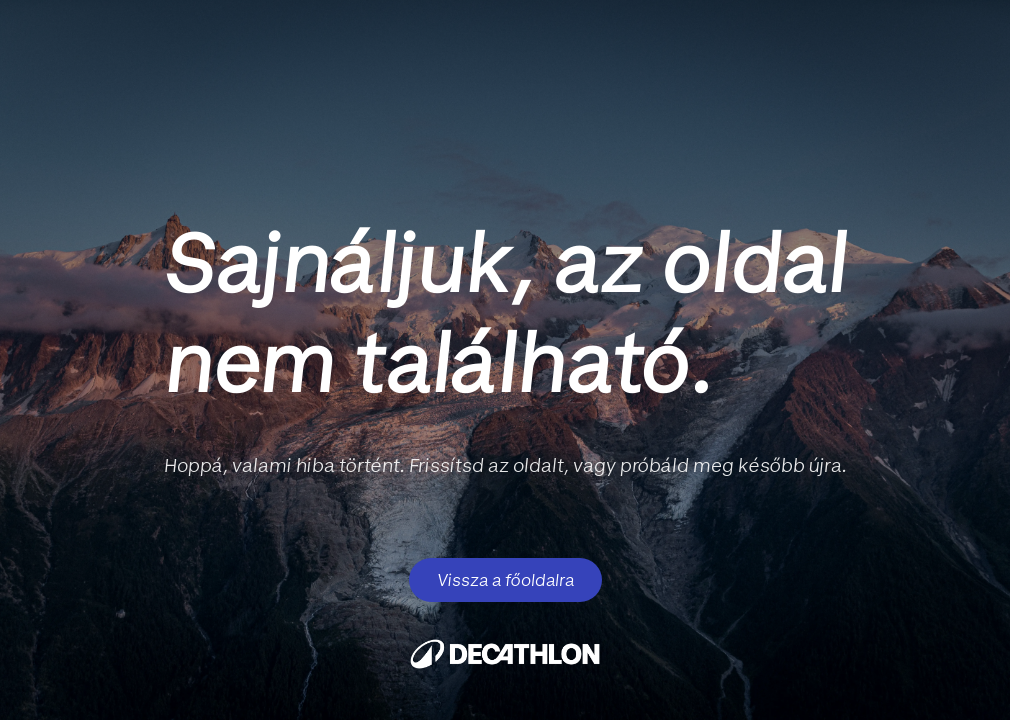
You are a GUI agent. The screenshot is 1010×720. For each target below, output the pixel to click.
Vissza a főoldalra (505, 580)
